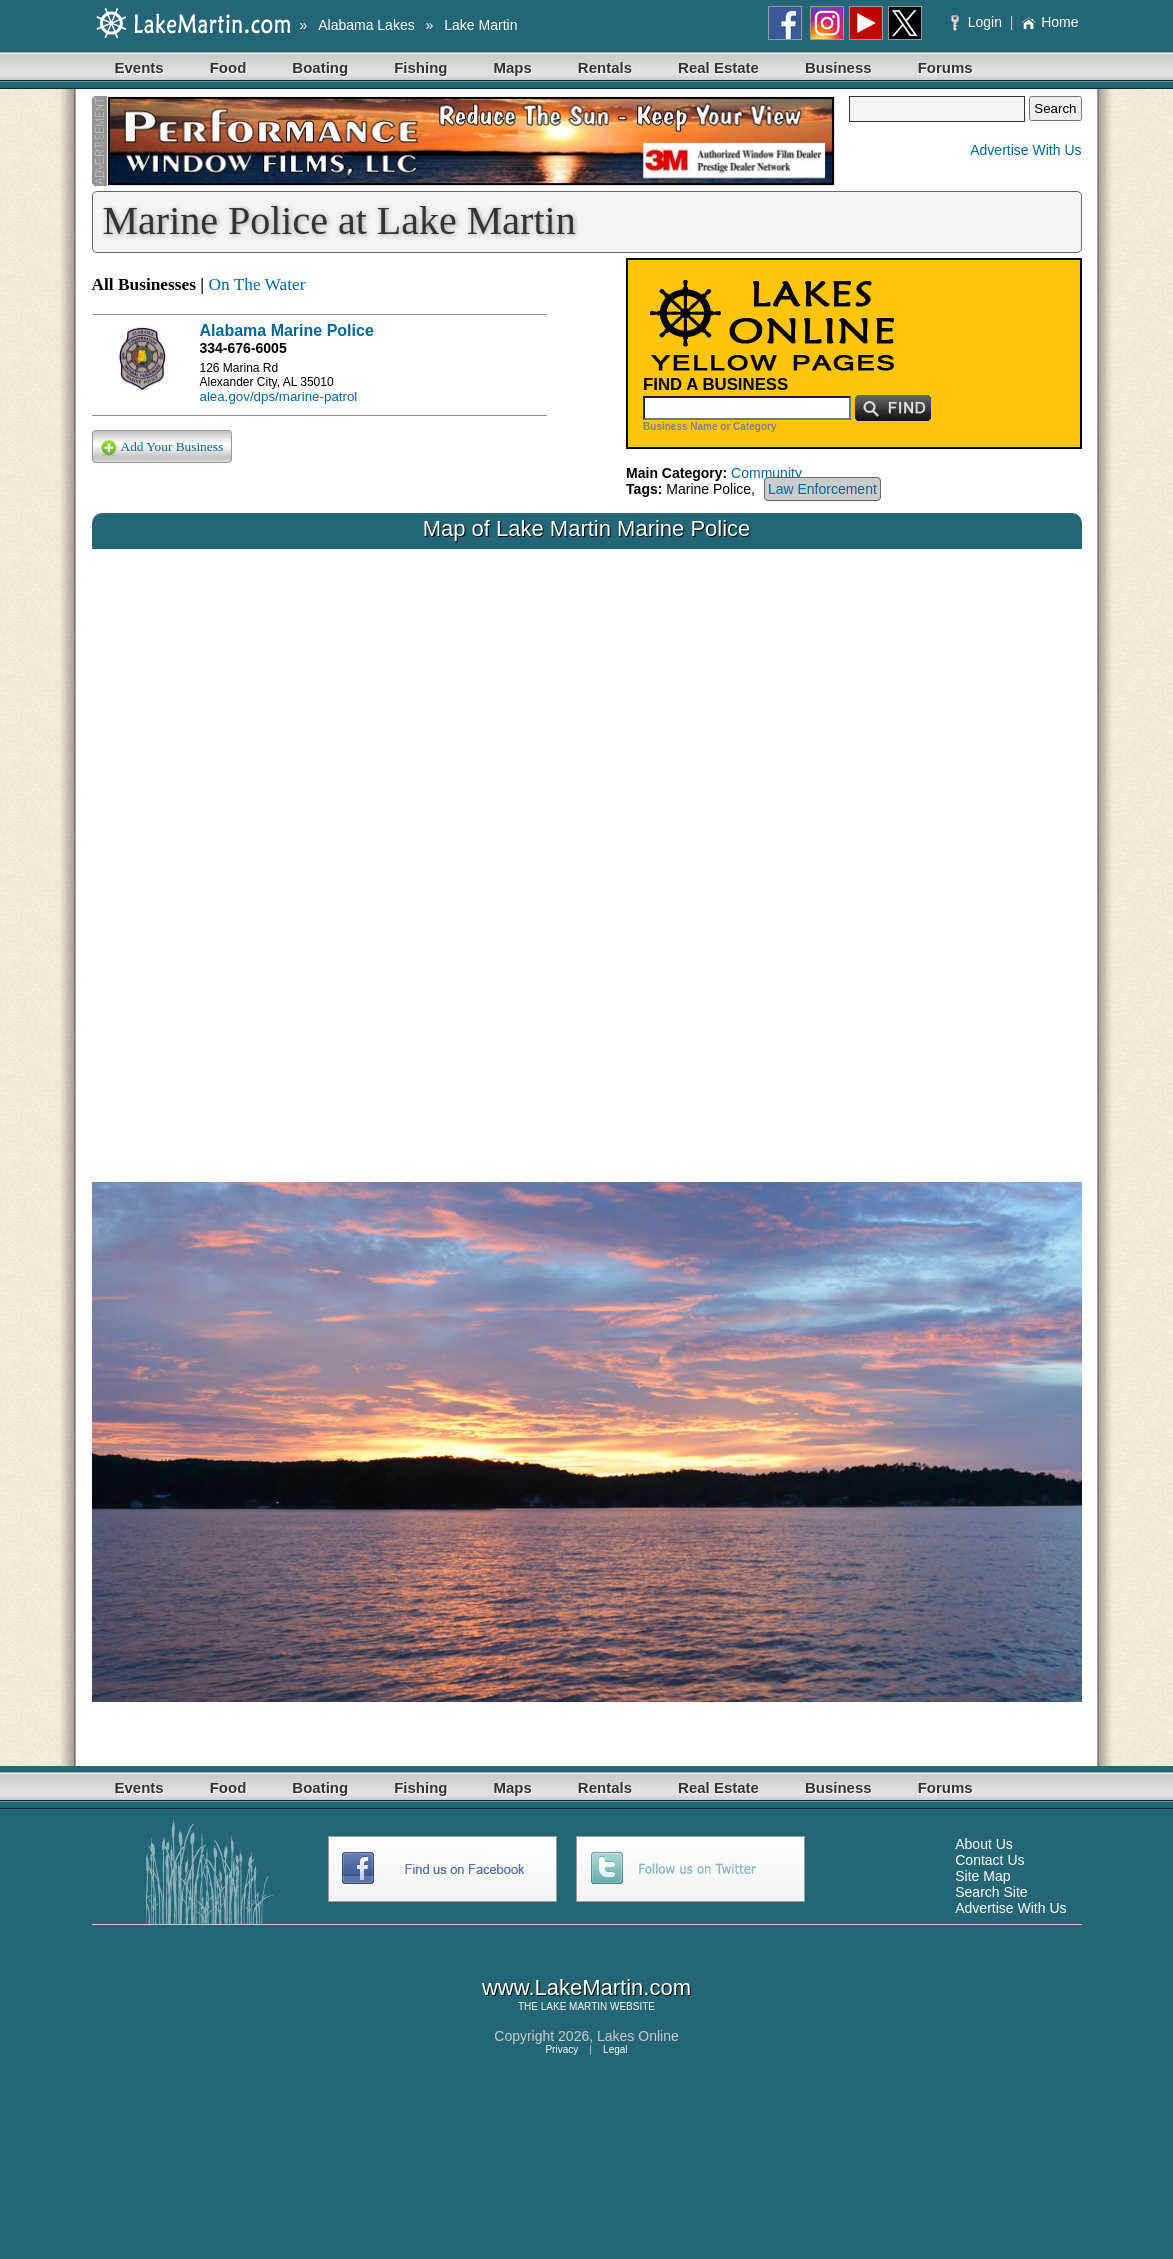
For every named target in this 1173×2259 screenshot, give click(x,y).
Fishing (420, 67)
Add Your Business (162, 447)
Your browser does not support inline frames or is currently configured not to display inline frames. (587, 850)
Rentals (605, 67)
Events (139, 67)
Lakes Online (638, 2036)
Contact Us (989, 1860)
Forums (945, 67)
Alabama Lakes (366, 25)
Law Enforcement (822, 489)
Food (228, 67)
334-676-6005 (243, 348)
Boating (320, 67)
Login (978, 22)
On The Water (256, 284)
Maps (513, 67)
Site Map (982, 1876)
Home (1049, 22)
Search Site (991, 1892)
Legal (615, 2049)
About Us (984, 1844)
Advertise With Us (1025, 150)
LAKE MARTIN (574, 2006)
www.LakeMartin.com (586, 1987)
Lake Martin (480, 25)
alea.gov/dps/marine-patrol (279, 396)
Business (838, 67)
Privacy (561, 2049)
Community (766, 473)
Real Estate (718, 67)
